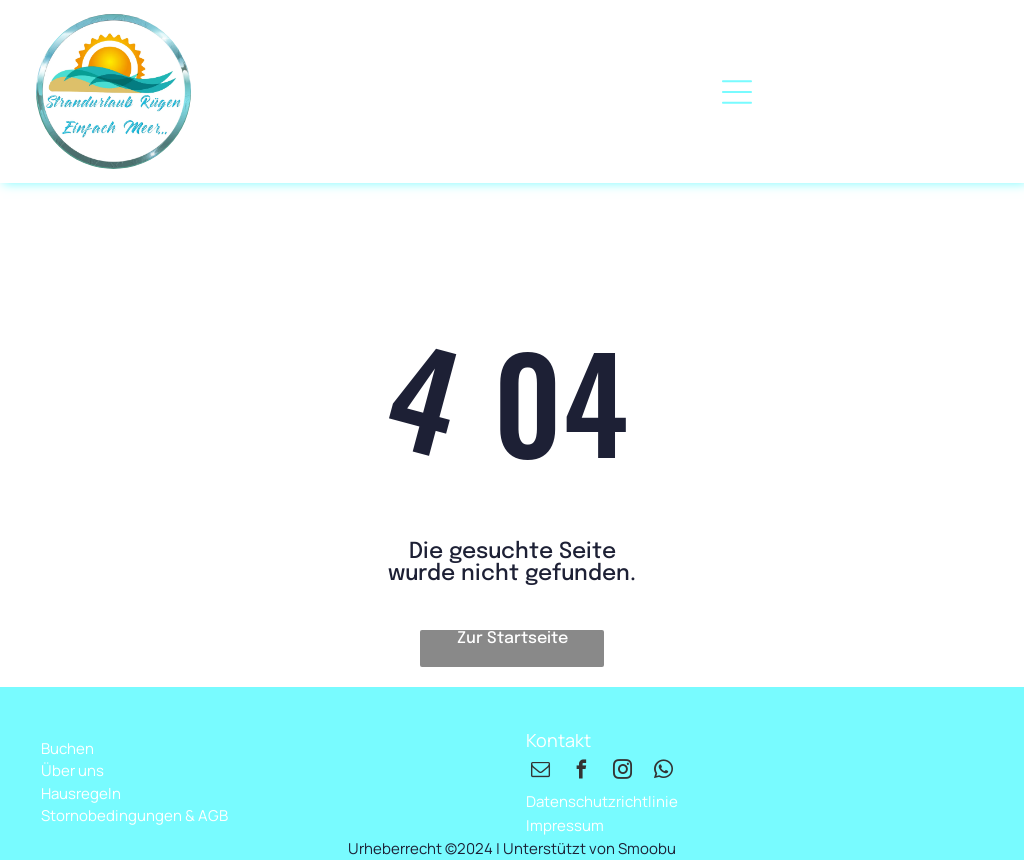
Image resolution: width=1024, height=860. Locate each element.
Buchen (67, 748)
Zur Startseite (512, 638)
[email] (540, 772)
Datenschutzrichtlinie (602, 801)
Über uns (72, 770)
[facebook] (581, 772)
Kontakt (558, 740)
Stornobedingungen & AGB (134, 815)
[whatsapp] (663, 772)
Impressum (565, 825)
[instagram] (622, 772)
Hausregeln (81, 793)
